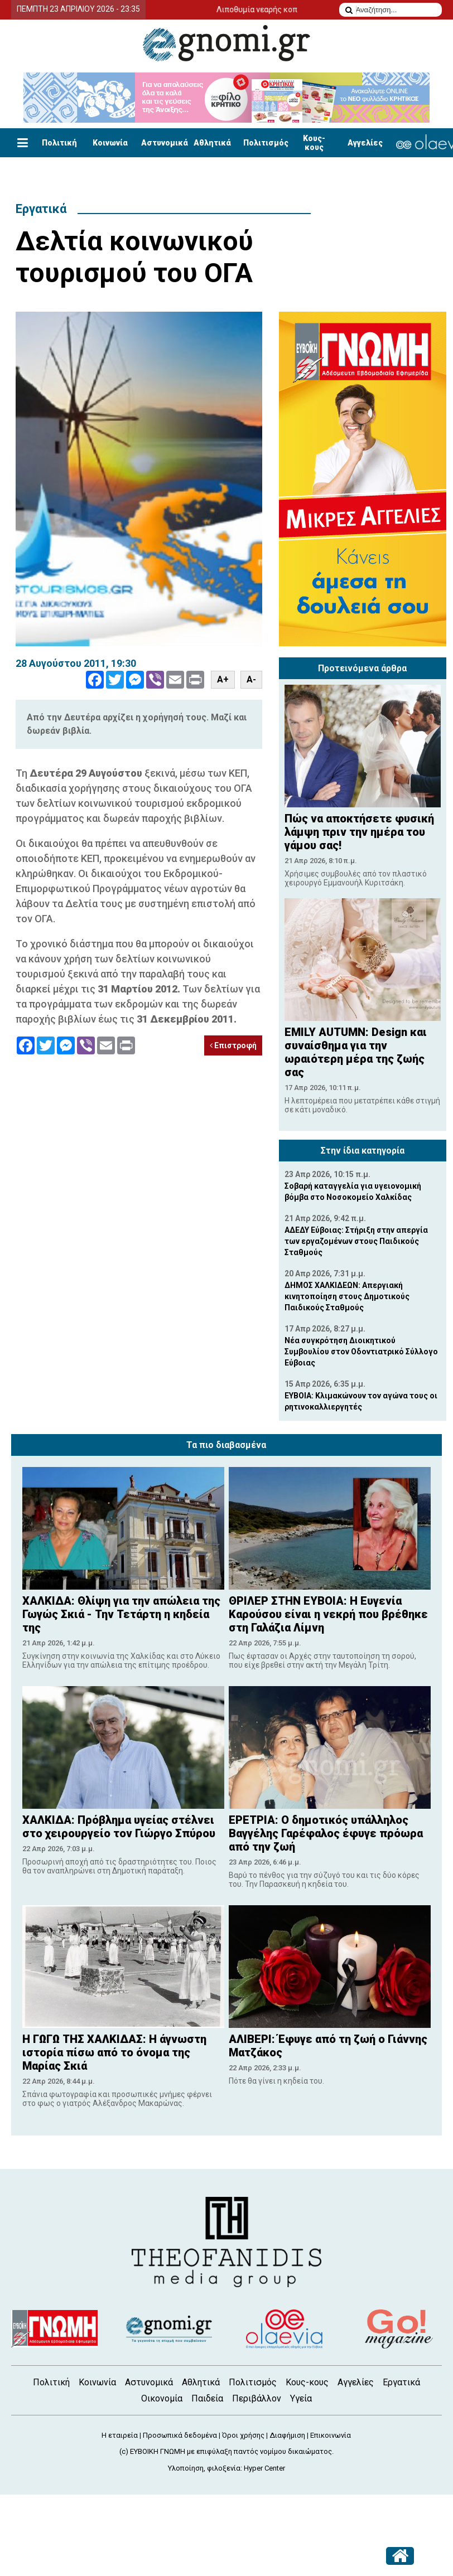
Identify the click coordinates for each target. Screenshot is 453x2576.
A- (251, 679)
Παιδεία (207, 2398)
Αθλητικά (212, 142)
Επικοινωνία (330, 2435)
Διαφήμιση (287, 2435)
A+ (223, 679)
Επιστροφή (233, 1045)
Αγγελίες (365, 142)
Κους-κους (314, 143)
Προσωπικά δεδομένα (180, 2435)
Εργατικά (41, 209)
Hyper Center (264, 2468)
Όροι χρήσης (243, 2435)
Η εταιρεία (120, 2435)
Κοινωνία (110, 142)
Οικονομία (161, 2398)
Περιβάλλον (256, 2398)
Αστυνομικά (164, 142)
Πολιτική (59, 142)
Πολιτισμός (265, 142)
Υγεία (301, 2398)
